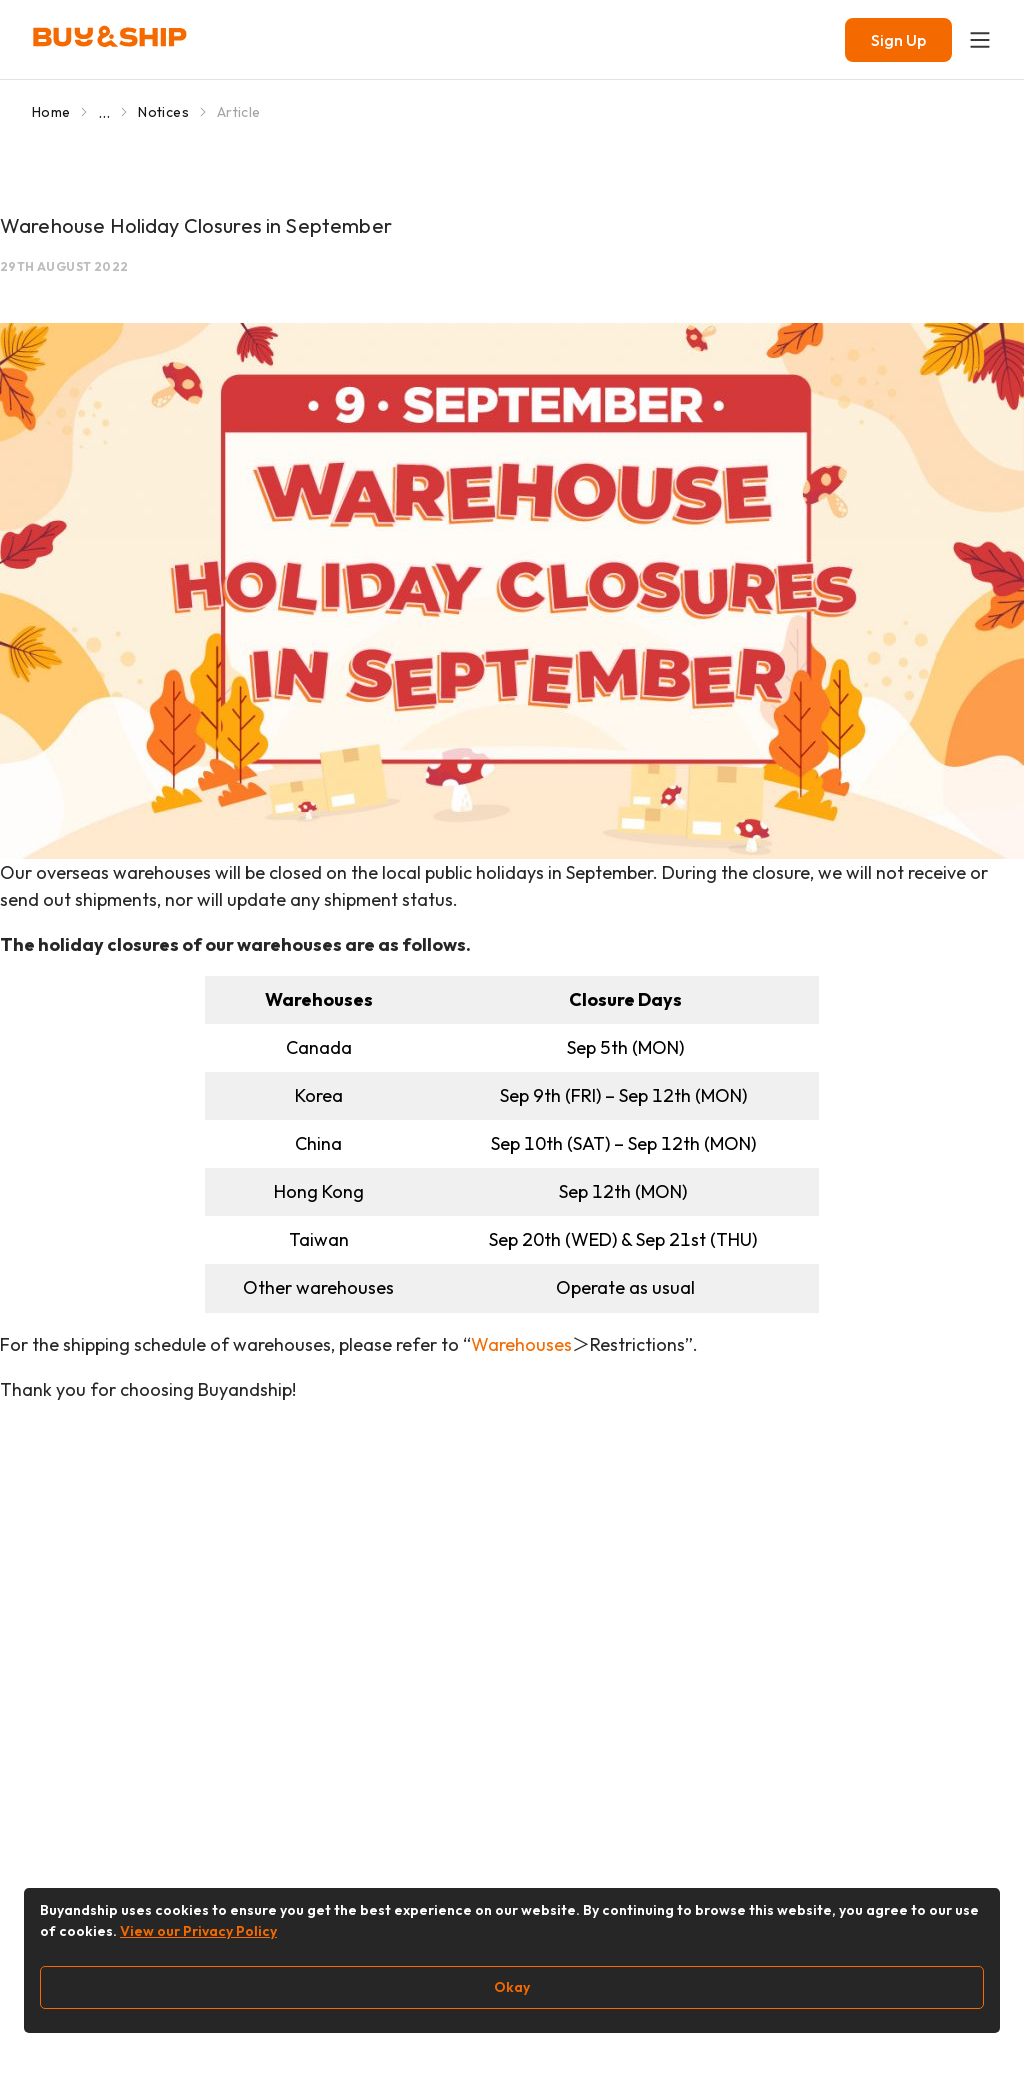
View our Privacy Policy (198, 1931)
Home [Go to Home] (51, 112)
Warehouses (521, 1344)
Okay (512, 1987)
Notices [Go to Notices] (163, 112)
